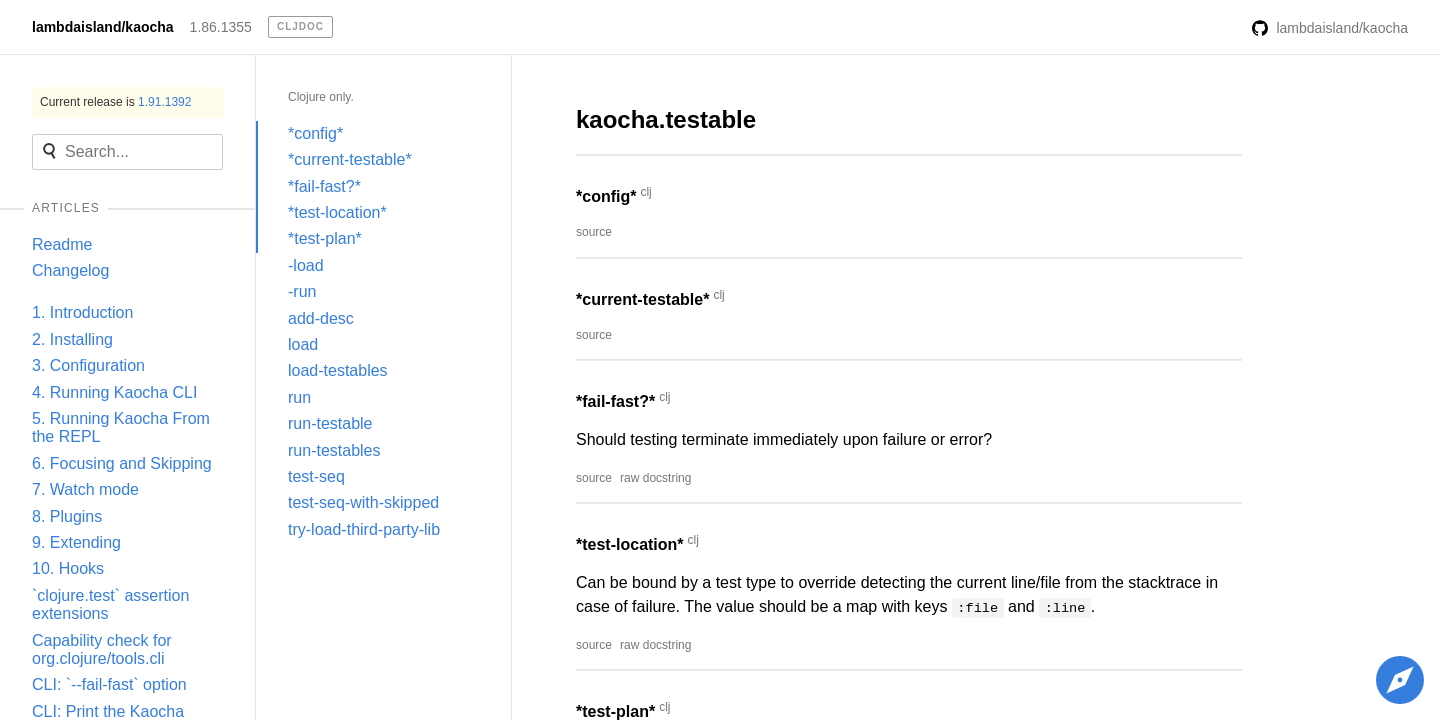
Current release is (115, 102)
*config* (315, 133)
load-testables (338, 370)
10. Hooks (68, 568)
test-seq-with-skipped (363, 502)
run (299, 397)
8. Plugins (67, 516)
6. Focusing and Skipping (122, 463)
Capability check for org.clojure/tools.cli (102, 649)
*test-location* (337, 212)
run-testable (330, 423)
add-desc (321, 318)
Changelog (70, 270)
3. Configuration (88, 365)
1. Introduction (82, 312)
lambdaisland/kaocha (103, 27)
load (303, 344)
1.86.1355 (221, 27)
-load (306, 265)
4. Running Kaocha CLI (114, 392)
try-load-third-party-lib (364, 529)
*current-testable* (350, 159)
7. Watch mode (85, 489)
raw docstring (655, 478)
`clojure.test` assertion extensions (110, 604)
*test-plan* (325, 238)
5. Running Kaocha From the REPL (121, 427)
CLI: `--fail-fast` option (109, 684)
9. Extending (76, 542)
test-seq (316, 476)
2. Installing (72, 339)
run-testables (334, 450)
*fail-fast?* (324, 186)
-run (302, 291)
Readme (62, 244)
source (594, 232)
